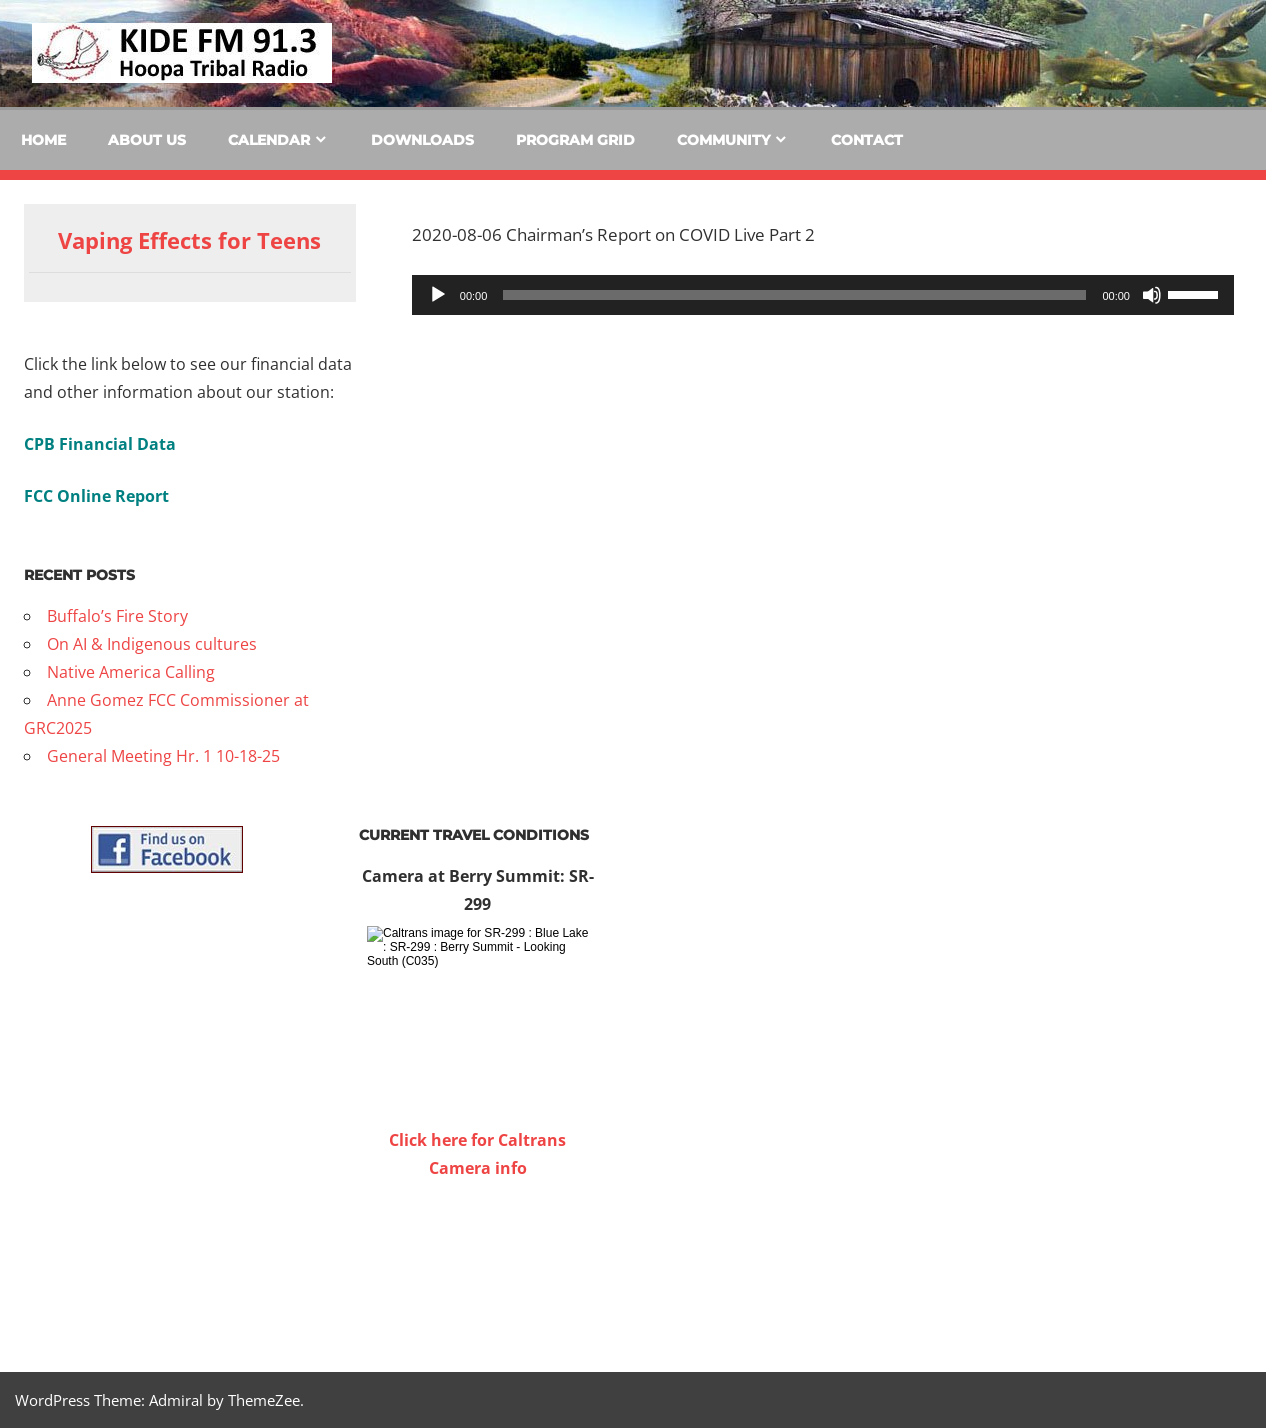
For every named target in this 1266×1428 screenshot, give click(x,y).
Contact (867, 140)
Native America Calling (131, 672)
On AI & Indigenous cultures (152, 644)
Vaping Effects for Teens (189, 240)
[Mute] (1152, 295)
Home (43, 140)
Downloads (422, 140)
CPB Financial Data (100, 444)
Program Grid (575, 140)
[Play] (438, 295)
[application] (823, 295)
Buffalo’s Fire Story (117, 616)
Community (723, 140)
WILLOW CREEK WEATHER (478, 1257)
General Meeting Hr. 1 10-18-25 (163, 756)
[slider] (794, 295)
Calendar (269, 140)
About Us (147, 140)
